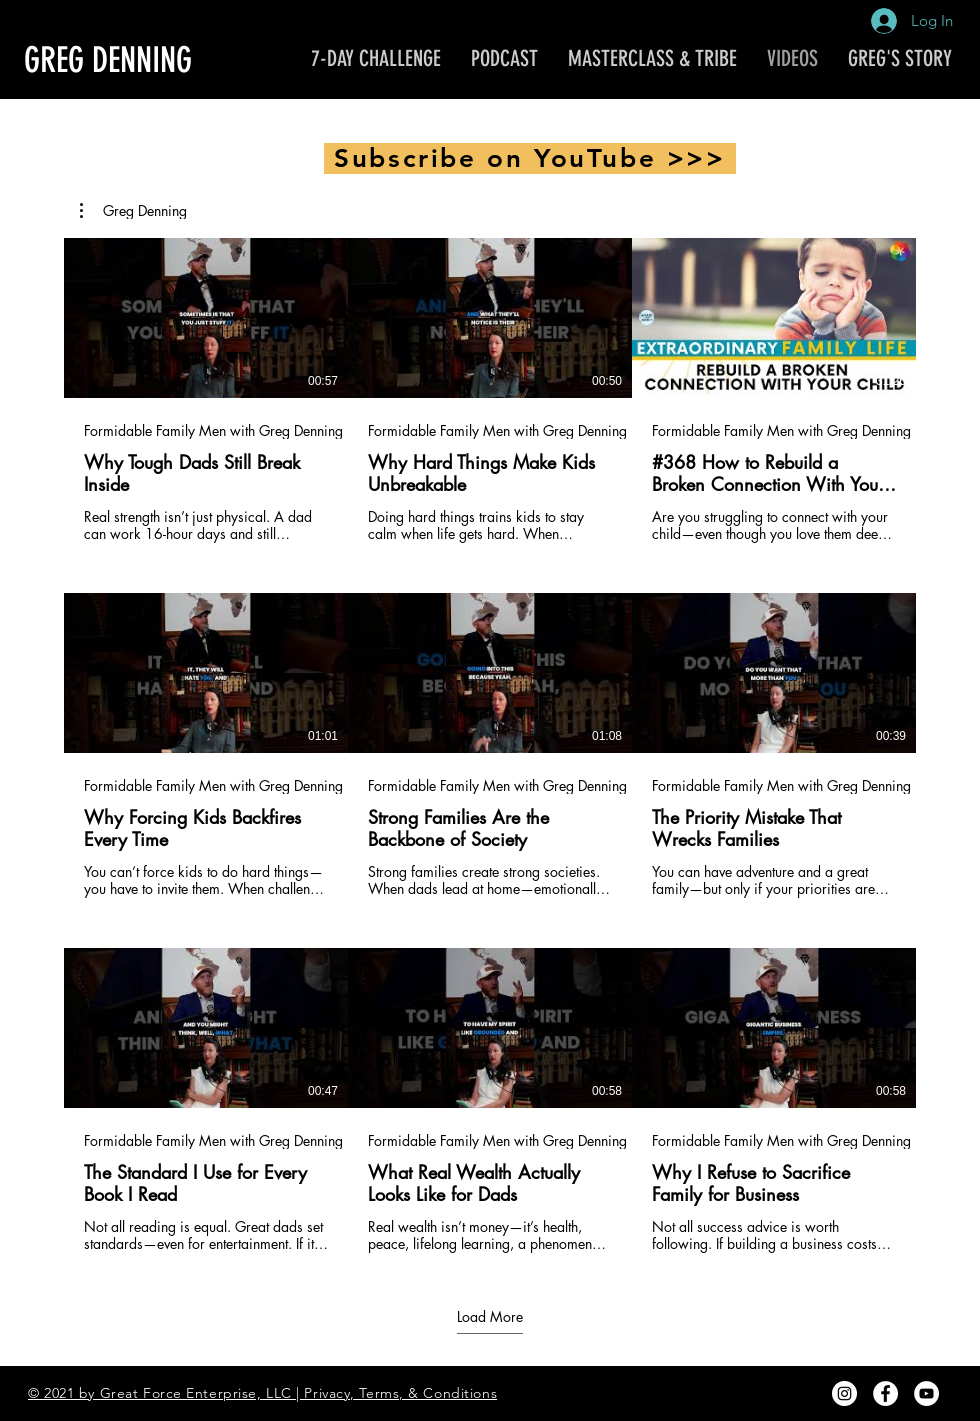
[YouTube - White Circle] (926, 1393)
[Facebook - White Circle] (885, 1393)
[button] (133, 211)
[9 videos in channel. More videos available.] (490, 745)
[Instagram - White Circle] (844, 1393)
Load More (490, 1316)
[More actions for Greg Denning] (133, 211)
